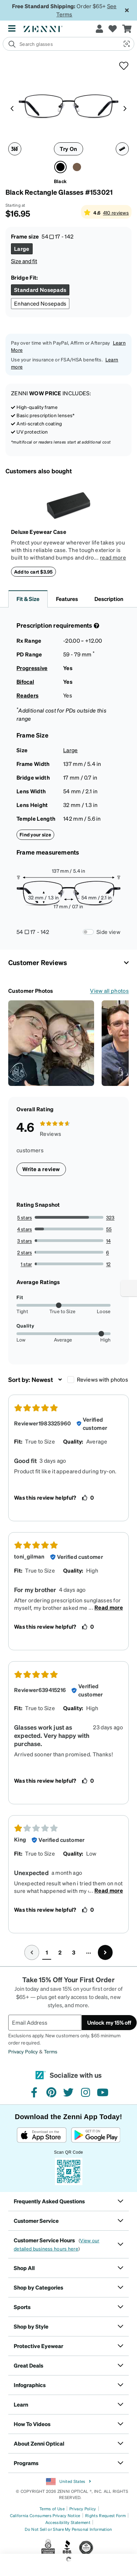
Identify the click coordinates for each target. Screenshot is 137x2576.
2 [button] (59, 1952)
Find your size (35, 834)
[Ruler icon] (122, 148)
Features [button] (67, 598)
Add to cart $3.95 (33, 571)
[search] (60, 43)
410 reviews (116, 212)
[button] (126, 44)
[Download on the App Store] (42, 2135)
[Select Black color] (60, 167)
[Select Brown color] (77, 167)
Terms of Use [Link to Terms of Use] (52, 2508)
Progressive (32, 667)
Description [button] (108, 598)
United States (68, 2481)
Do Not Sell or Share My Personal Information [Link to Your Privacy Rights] (68, 2529)
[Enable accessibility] (129, 1288)
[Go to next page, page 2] (105, 1952)
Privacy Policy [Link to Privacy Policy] (82, 2508)
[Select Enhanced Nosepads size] (40, 303)
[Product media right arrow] (125, 107)
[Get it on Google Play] (96, 2135)
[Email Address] (44, 2022)
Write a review (41, 1168)
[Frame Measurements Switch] (88, 932)
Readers (27, 695)
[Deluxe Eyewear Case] (68, 505)
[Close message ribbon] (127, 10)
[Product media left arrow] (12, 107)
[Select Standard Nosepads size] (40, 289)
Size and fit (24, 261)
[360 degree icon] (14, 148)
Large (70, 750)
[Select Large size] (22, 248)
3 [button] (73, 1952)
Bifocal (25, 681)
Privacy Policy (23, 2051)
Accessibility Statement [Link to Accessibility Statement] (67, 2522)
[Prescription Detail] (95, 625)
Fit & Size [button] (27, 598)
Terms (50, 2051)
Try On (68, 148)
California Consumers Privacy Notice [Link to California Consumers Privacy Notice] (45, 2515)
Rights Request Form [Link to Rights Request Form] (105, 2515)
